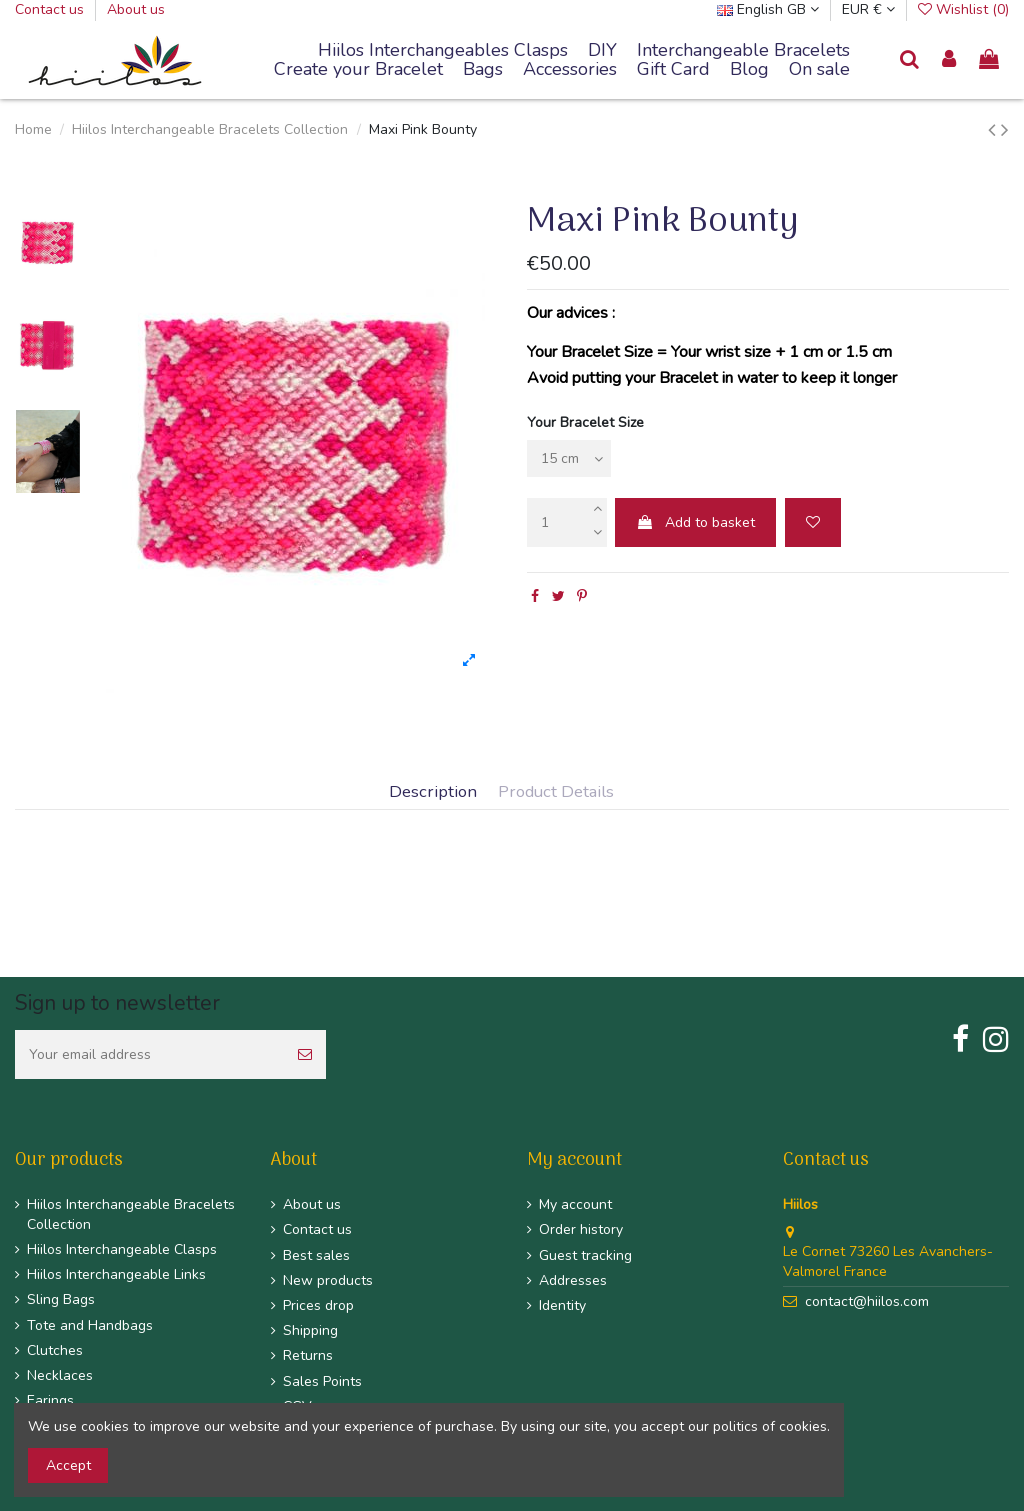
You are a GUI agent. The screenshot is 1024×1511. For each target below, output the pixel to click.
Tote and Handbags (90, 1325)
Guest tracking (585, 1255)
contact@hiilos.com (867, 1301)
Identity (562, 1305)
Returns (308, 1355)
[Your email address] (149, 1054)
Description (433, 792)
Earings (50, 1400)
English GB (768, 9)
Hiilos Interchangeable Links (116, 1274)
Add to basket (695, 522)
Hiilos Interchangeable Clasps (122, 1249)
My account (575, 1204)
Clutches (55, 1350)
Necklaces (60, 1375)
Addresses (573, 1280)
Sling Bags (61, 1299)
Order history (581, 1229)
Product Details (556, 792)
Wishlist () (963, 9)
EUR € (868, 9)
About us (136, 9)
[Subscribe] (305, 1054)
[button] (743, 51)
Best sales (316, 1255)
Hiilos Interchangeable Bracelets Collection (131, 1214)
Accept (68, 1465)
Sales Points (322, 1381)
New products (328, 1280)
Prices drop (318, 1305)
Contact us (51, 9)
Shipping (310, 1330)
